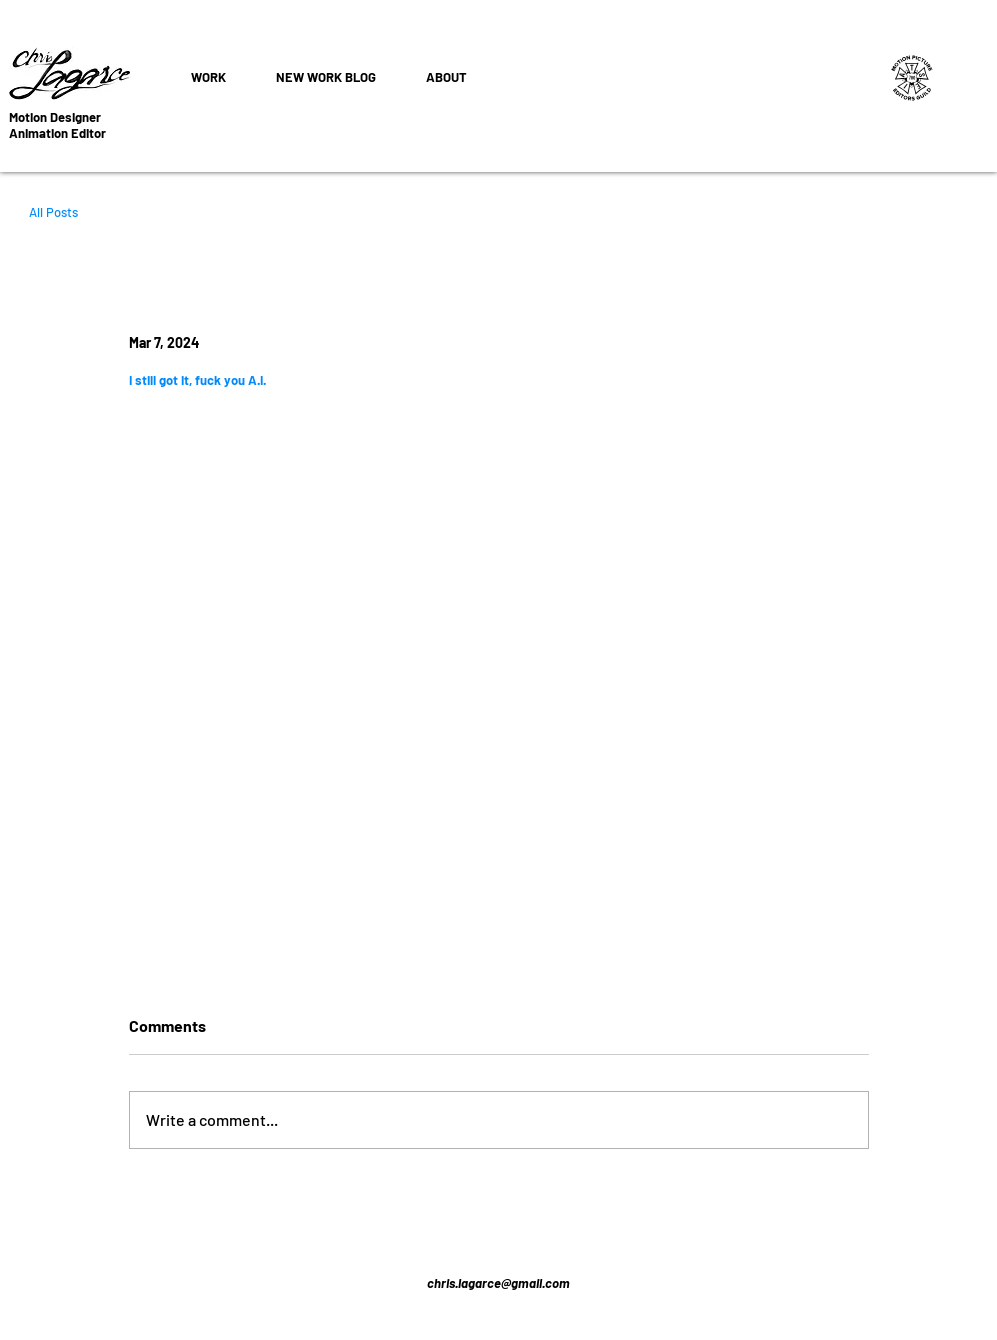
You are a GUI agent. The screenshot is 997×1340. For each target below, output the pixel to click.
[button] (208, 77)
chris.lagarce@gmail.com (498, 1283)
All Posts (53, 212)
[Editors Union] (912, 77)
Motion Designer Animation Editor (57, 125)
